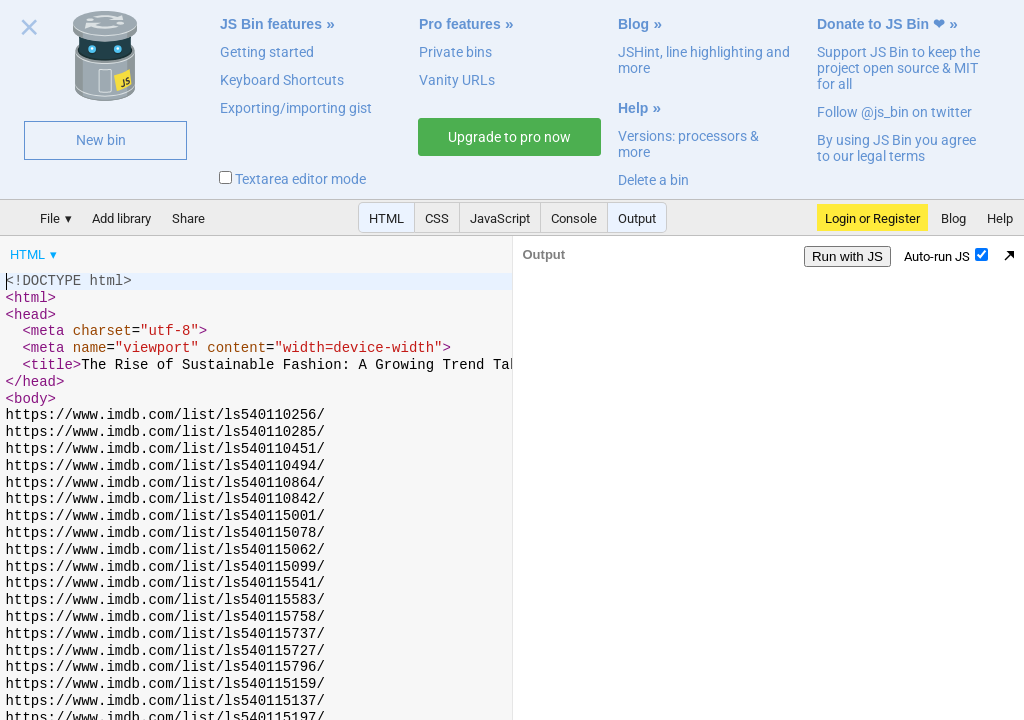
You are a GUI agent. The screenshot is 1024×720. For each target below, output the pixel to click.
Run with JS (847, 256)
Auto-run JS (946, 256)
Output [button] (637, 218)
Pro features (460, 24)
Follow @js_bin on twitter (894, 112)
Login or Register (872, 218)
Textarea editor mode (292, 179)
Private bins (455, 52)
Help (633, 108)
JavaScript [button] (500, 218)
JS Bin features (271, 24)
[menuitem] (35, 254)
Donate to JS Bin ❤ (881, 24)
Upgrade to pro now (509, 137)
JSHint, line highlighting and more (704, 60)
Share (188, 218)
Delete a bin (653, 180)
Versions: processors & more (688, 144)
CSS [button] (437, 218)
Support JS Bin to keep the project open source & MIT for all (898, 68)
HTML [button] (386, 218)
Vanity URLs (457, 80)
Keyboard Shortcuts (282, 80)
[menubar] (160, 250)
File (50, 218)
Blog (633, 24)
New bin (101, 140)
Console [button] (574, 218)
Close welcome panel (29, 31)
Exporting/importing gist (296, 108)
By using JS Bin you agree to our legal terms (896, 148)
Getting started (267, 52)
